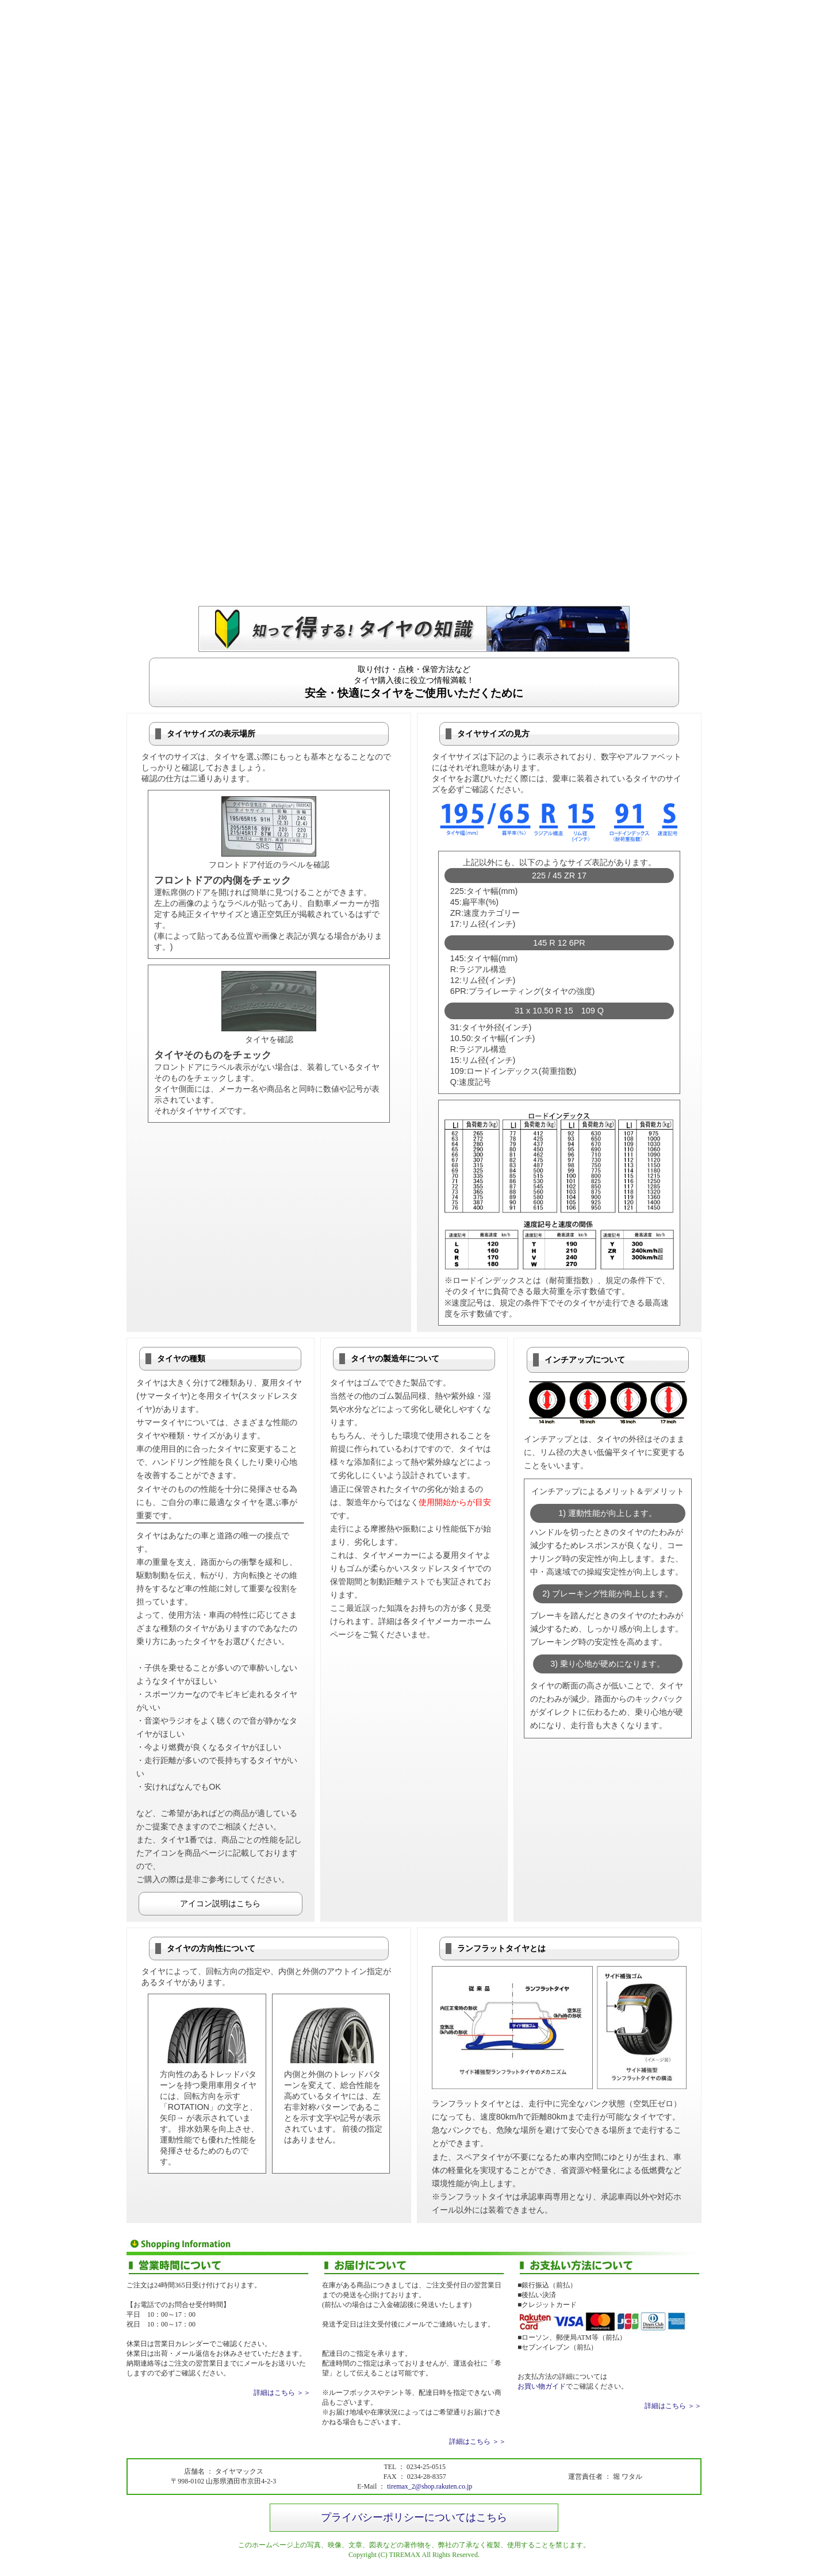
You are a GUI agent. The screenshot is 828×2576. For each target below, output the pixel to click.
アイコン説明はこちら (220, 1903)
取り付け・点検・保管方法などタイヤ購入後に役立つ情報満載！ (414, 682)
